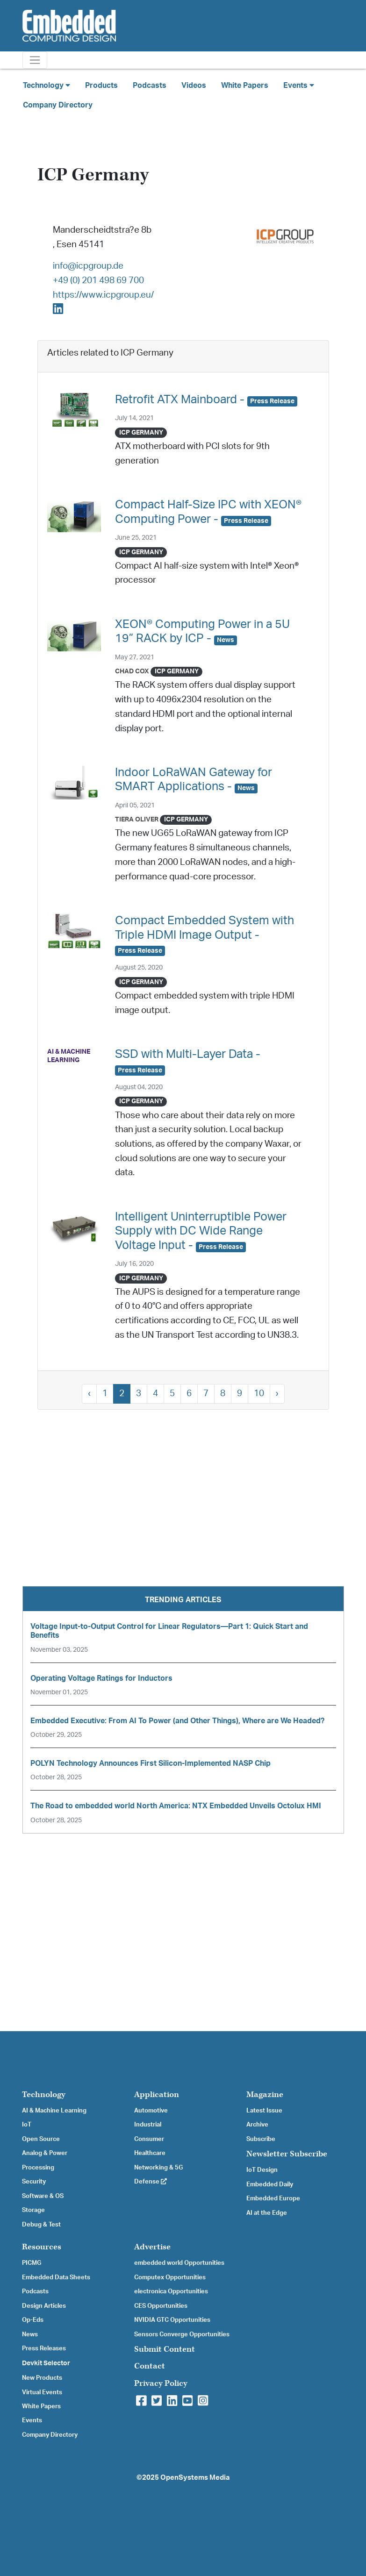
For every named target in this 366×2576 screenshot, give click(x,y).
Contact (149, 2366)
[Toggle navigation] (34, 60)
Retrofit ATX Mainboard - (206, 400)
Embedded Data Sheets (56, 2277)
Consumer (149, 2139)
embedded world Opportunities (179, 2263)
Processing (38, 2167)
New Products (42, 2378)
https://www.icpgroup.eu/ (103, 295)
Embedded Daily (269, 2184)
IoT (26, 2124)
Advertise (152, 2246)
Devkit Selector (46, 2363)
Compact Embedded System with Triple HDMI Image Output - (204, 935)
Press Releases (44, 2348)
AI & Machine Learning (54, 2110)
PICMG (31, 2263)
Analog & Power (44, 2153)
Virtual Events (42, 2392)
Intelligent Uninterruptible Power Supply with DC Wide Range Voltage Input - (201, 1231)
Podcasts (149, 85)
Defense (150, 2181)
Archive (257, 2124)
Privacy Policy (160, 2383)
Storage (33, 2210)
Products (101, 85)
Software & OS (43, 2196)
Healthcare (149, 2153)
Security (34, 2181)
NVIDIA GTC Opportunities (172, 2320)
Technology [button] (46, 85)
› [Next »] (277, 1393)
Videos (193, 85)
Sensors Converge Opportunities (182, 2334)
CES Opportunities (160, 2306)
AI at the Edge (266, 2213)
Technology (43, 2094)
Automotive (151, 2110)
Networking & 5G (158, 2167)
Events (32, 2420)
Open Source (41, 2139)
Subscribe (260, 2139)
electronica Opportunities (171, 2291)
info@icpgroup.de (88, 266)
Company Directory (58, 105)
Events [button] (298, 85)
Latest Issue (264, 2110)
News (30, 2334)
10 (259, 1393)
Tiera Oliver (136, 819)
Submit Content (164, 2349)
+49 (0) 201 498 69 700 (98, 280)
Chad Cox (132, 671)
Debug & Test (41, 2224)
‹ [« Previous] (89, 1393)
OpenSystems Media (195, 2477)
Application (156, 2094)
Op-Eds (32, 2320)
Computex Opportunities (170, 2277)
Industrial (147, 2124)
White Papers (244, 85)
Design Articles (44, 2306)
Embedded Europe (273, 2198)
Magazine (264, 2094)
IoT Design (262, 2170)
